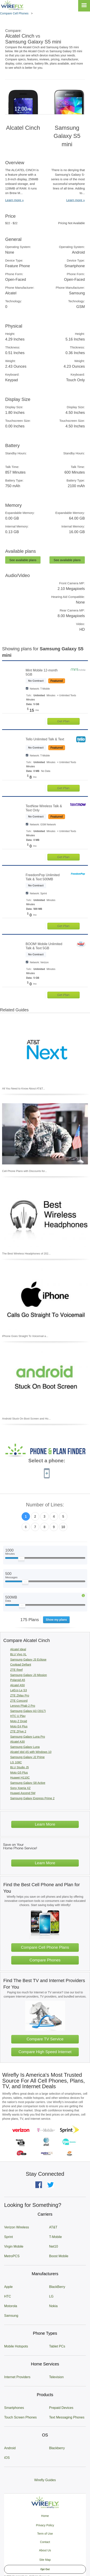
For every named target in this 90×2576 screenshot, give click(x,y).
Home (45, 2516)
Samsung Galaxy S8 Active (27, 1782)
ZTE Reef (16, 1669)
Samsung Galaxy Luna (25, 1747)
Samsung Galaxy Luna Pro (27, 1736)
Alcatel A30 (17, 1741)
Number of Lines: (45, 1504)
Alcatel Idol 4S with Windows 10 (30, 1752)
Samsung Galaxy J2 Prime (27, 1757)
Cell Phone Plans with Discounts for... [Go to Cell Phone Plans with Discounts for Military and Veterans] (24, 1171)
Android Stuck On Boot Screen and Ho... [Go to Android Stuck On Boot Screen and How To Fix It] (26, 1418)
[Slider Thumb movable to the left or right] (21, 1559)
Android (10, 2448)
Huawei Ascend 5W (22, 1793)
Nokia (53, 2306)
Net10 (53, 2246)
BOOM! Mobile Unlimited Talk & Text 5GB (44, 946)
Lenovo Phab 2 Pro (22, 1705)
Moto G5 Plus (19, 1772)
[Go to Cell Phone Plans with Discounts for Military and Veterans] (45, 1133)
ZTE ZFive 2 (18, 1731)
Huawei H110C (20, 1777)
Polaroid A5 (17, 1680)
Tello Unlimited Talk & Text (45, 739)
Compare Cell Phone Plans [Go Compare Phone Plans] (45, 1947)
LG (51, 2296)
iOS (7, 2457)
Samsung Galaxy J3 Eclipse (28, 1659)
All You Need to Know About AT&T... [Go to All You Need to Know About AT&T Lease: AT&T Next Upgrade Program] (23, 1088)
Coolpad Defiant (20, 1664)
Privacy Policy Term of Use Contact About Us (45, 2538)
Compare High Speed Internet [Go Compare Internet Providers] (45, 2052)
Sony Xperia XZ (20, 1788)
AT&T (53, 2227)
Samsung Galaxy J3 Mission (28, 1675)
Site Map (45, 2559)
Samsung (11, 2315)
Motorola (10, 2306)
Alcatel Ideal (18, 1649)
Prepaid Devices (61, 2408)
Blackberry (57, 2448)
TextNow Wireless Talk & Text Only (44, 808)
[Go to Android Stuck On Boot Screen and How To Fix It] (45, 1381)
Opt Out (45, 2569)
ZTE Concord (18, 1700)
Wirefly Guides (45, 2480)
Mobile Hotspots (16, 2346)
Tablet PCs (57, 2346)
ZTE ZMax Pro (19, 1695)
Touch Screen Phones (20, 2417)
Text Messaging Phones (66, 2417)
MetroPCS (12, 2256)
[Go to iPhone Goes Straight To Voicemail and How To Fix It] (45, 1298)
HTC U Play (18, 1716)
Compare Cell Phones (14, 13)
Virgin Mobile (13, 2246)
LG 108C (16, 1762)
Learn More (45, 1824)
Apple (8, 2287)
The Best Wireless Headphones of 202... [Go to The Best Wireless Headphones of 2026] (26, 1253)
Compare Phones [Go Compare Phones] (45, 1960)
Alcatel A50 (17, 1685)
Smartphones (14, 2408)
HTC (7, 2296)
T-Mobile (55, 2237)
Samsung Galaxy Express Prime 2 (32, 1798)
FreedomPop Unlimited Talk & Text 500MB (43, 877)
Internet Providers (17, 2377)
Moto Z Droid (18, 1721)
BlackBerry (57, 2287)
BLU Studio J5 (19, 1767)
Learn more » (14, 200)
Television (56, 2377)
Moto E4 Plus (18, 1726)
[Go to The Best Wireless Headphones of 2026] (45, 1216)
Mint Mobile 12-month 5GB (42, 672)
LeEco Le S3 (18, 1690)
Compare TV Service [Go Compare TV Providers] (45, 2039)
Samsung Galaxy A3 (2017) (28, 1711)
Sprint (8, 2237)
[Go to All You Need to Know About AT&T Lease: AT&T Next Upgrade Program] (45, 1051)
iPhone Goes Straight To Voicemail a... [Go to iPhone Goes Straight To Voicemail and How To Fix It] (25, 1336)
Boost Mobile (58, 2256)
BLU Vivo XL (18, 1654)
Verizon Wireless (16, 2227)
